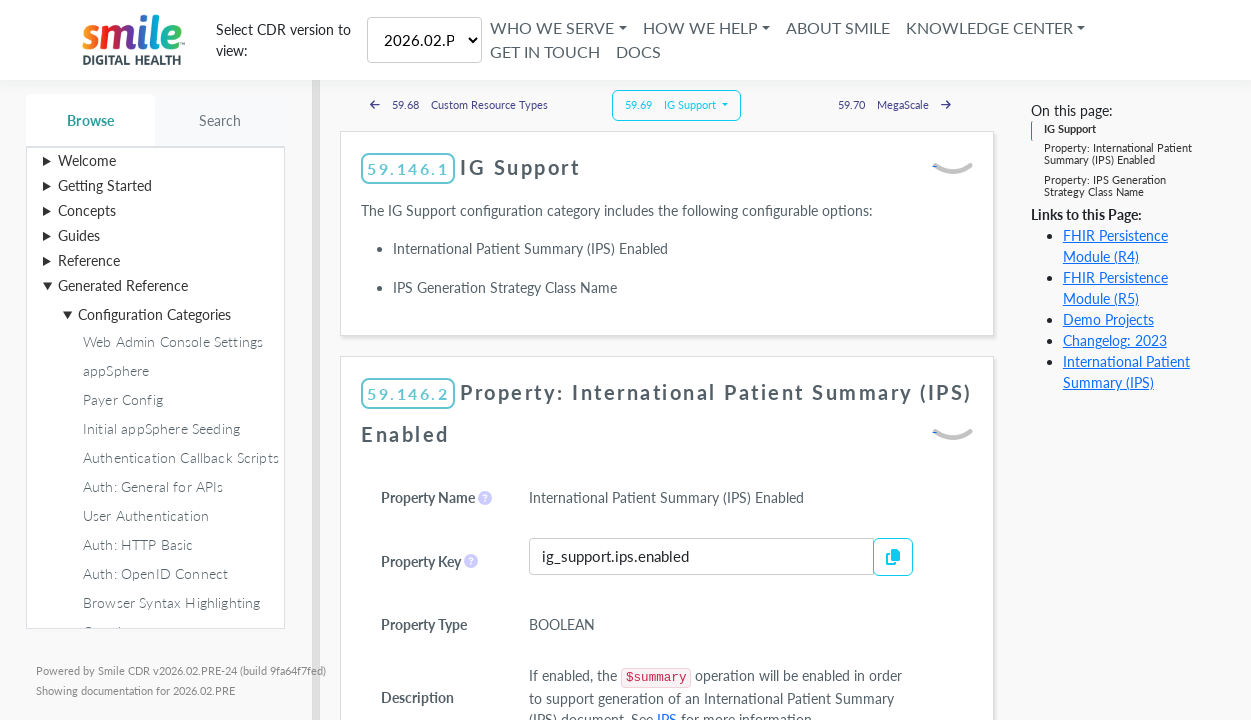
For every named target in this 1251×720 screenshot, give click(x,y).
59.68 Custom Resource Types (459, 104)
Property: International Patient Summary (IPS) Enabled (1118, 153)
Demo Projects (1108, 319)
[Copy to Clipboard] (893, 557)
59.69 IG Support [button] (672, 104)
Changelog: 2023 (1115, 340)
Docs (638, 51)
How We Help (700, 27)
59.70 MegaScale (894, 104)
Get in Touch (545, 51)
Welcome (87, 160)
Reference (89, 260)
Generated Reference (123, 285)
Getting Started (105, 185)
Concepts (87, 210)
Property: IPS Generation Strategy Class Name (1105, 185)
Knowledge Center (989, 27)
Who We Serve (552, 27)
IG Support (1070, 128)
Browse (90, 120)
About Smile (838, 27)
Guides (79, 235)
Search (220, 120)
